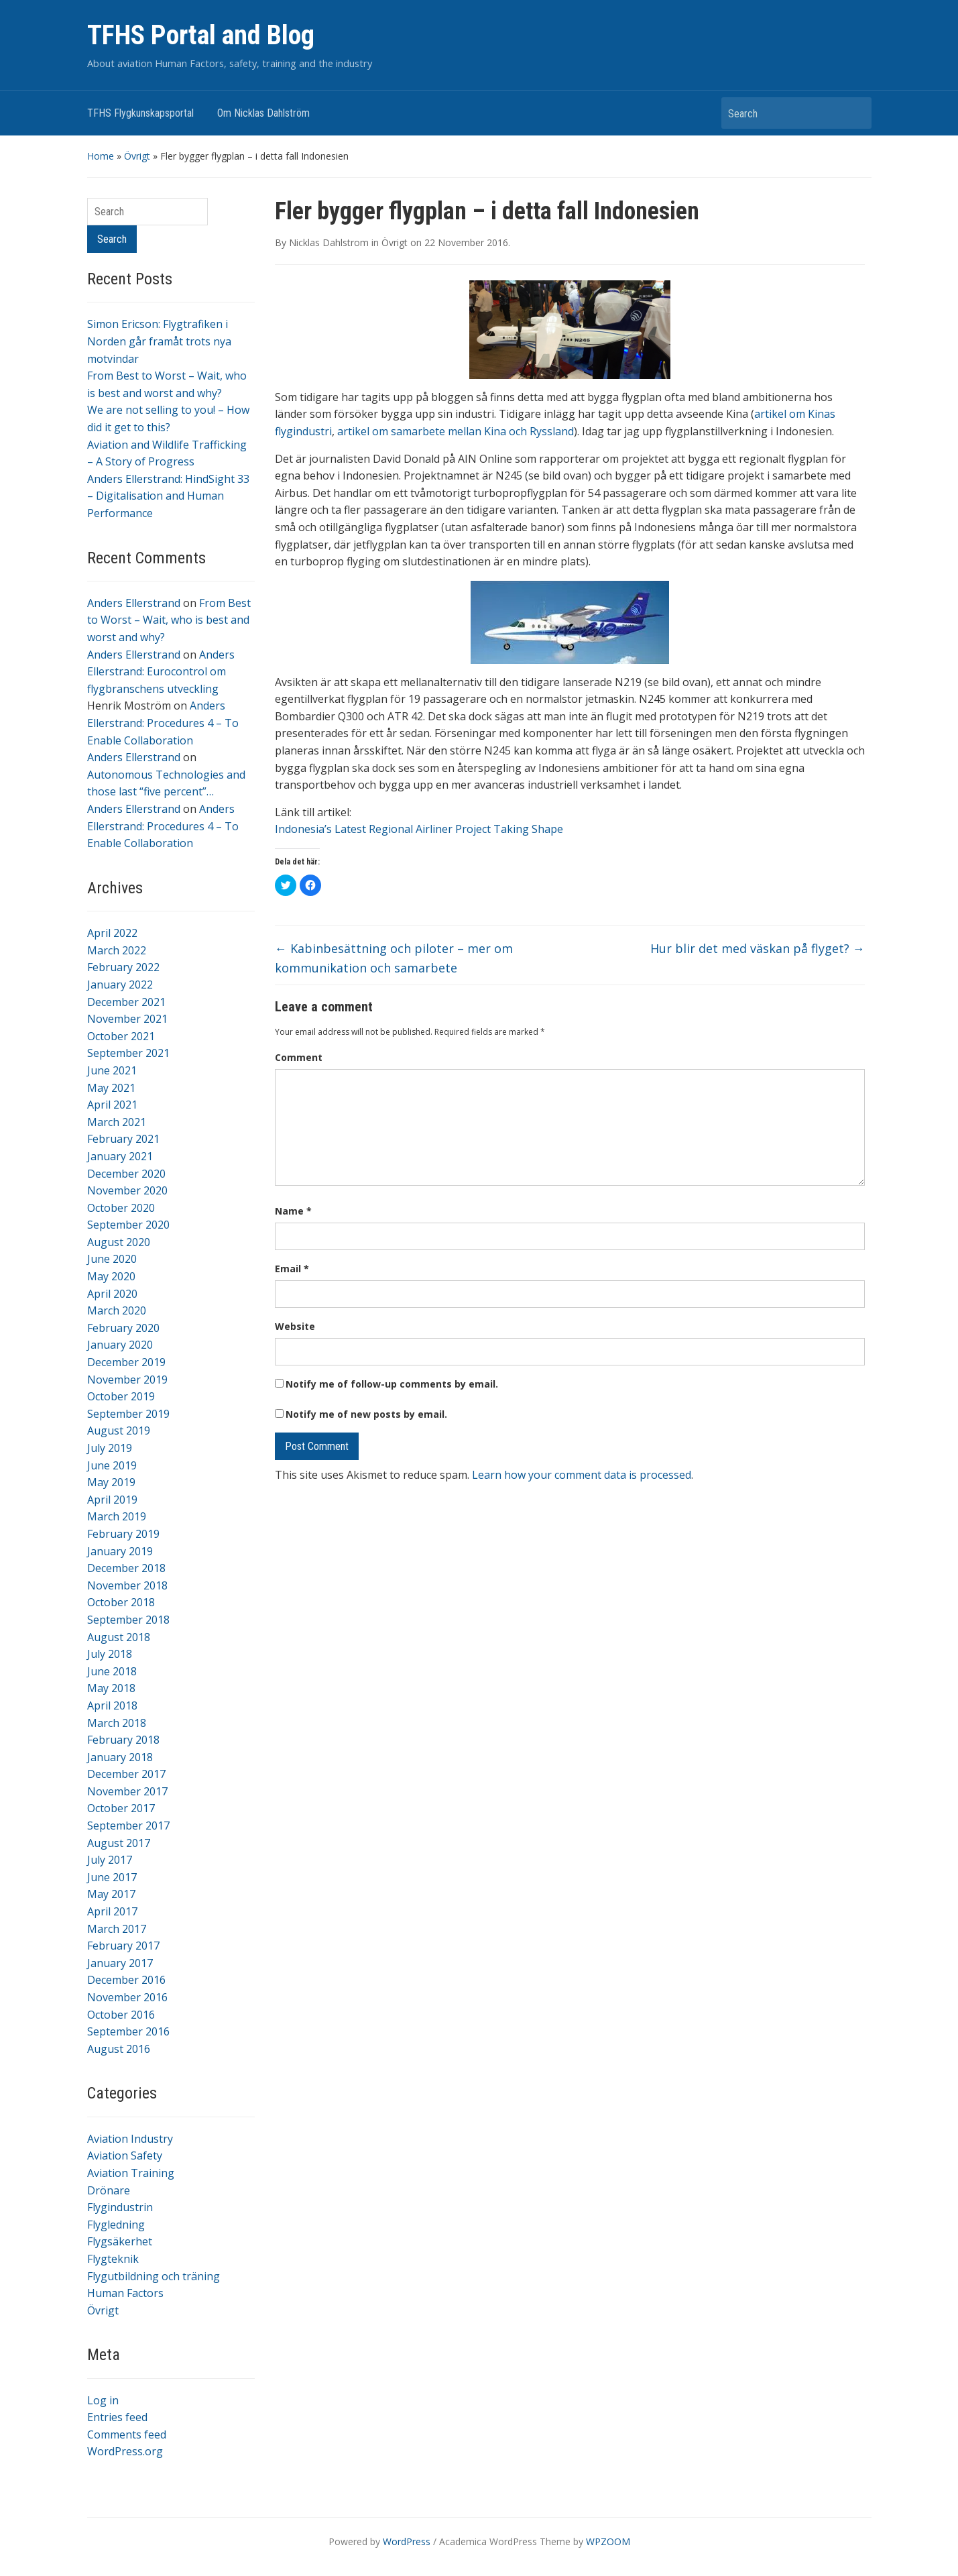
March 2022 (116, 950)
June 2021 (112, 1070)
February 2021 (123, 1138)
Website (295, 1326)
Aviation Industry (130, 2138)
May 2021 (111, 1087)
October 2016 (121, 2014)
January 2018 (120, 1757)
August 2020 (118, 1242)
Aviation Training (130, 2173)
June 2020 (112, 1258)
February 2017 (123, 1945)
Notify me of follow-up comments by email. (392, 1384)
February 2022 (123, 967)
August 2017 (118, 1843)
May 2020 (111, 1276)
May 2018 (111, 1688)
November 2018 (127, 1585)
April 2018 (112, 1705)
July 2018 (109, 1653)
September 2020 (128, 1224)
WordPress (406, 2541)
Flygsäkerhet (119, 2241)
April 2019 (112, 1499)
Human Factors (125, 2293)
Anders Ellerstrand (133, 603)
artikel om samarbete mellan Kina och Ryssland (455, 431)
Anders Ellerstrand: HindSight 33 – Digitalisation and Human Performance (168, 495)
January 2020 (120, 1344)
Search (855, 113)
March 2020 (116, 1310)
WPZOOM (608, 2541)
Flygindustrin (120, 2207)
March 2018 (116, 1723)
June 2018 (112, 1671)
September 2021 (128, 1053)
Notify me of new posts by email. (366, 1414)
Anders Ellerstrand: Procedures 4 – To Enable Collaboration (163, 722)
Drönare (108, 2190)
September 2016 (128, 2031)
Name (293, 1211)
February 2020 (123, 1328)
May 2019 (111, 1482)
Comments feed (126, 2434)
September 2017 (128, 1825)
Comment (298, 1057)
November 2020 (127, 1190)
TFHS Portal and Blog (200, 35)
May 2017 (111, 1894)
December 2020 (126, 1173)
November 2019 (127, 1379)
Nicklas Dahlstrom (329, 242)
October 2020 (121, 1207)
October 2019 (121, 1396)
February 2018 (123, 1739)
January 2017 (120, 1963)
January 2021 (120, 1156)
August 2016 (118, 2048)
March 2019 (116, 1516)
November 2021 (127, 1018)
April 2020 (112, 1293)
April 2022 (112, 933)
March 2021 (116, 1122)
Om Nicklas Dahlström (263, 113)
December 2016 (126, 1979)
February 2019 (123, 1533)
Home (100, 156)
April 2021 (112, 1104)
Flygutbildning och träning (153, 2276)
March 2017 (116, 1928)
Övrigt (137, 156)
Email (292, 1268)
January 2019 (120, 1551)
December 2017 (126, 1774)
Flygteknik (113, 2258)
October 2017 (121, 1808)
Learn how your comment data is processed (581, 1474)
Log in (103, 2400)
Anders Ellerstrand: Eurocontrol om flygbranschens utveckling (161, 671)
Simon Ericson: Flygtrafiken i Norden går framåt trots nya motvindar (159, 341)
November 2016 (127, 1997)
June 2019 (112, 1465)
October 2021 (121, 1036)
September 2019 (128, 1413)
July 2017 (109, 1859)
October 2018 (121, 1602)
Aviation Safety (124, 2155)
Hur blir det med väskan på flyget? (757, 948)
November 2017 (127, 1791)
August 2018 (118, 1637)
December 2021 (126, 1002)
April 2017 (112, 1911)
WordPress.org (125, 2451)
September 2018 (128, 1619)
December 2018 (126, 1568)
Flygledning (116, 2224)
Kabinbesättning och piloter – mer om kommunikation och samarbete (394, 958)
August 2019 (118, 1430)
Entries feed (117, 2417)
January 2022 (120, 984)
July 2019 (109, 1448)
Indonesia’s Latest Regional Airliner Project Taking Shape (419, 829)
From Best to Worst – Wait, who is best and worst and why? (169, 620)
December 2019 (126, 1362)
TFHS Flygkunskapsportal (140, 113)
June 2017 (112, 1877)
